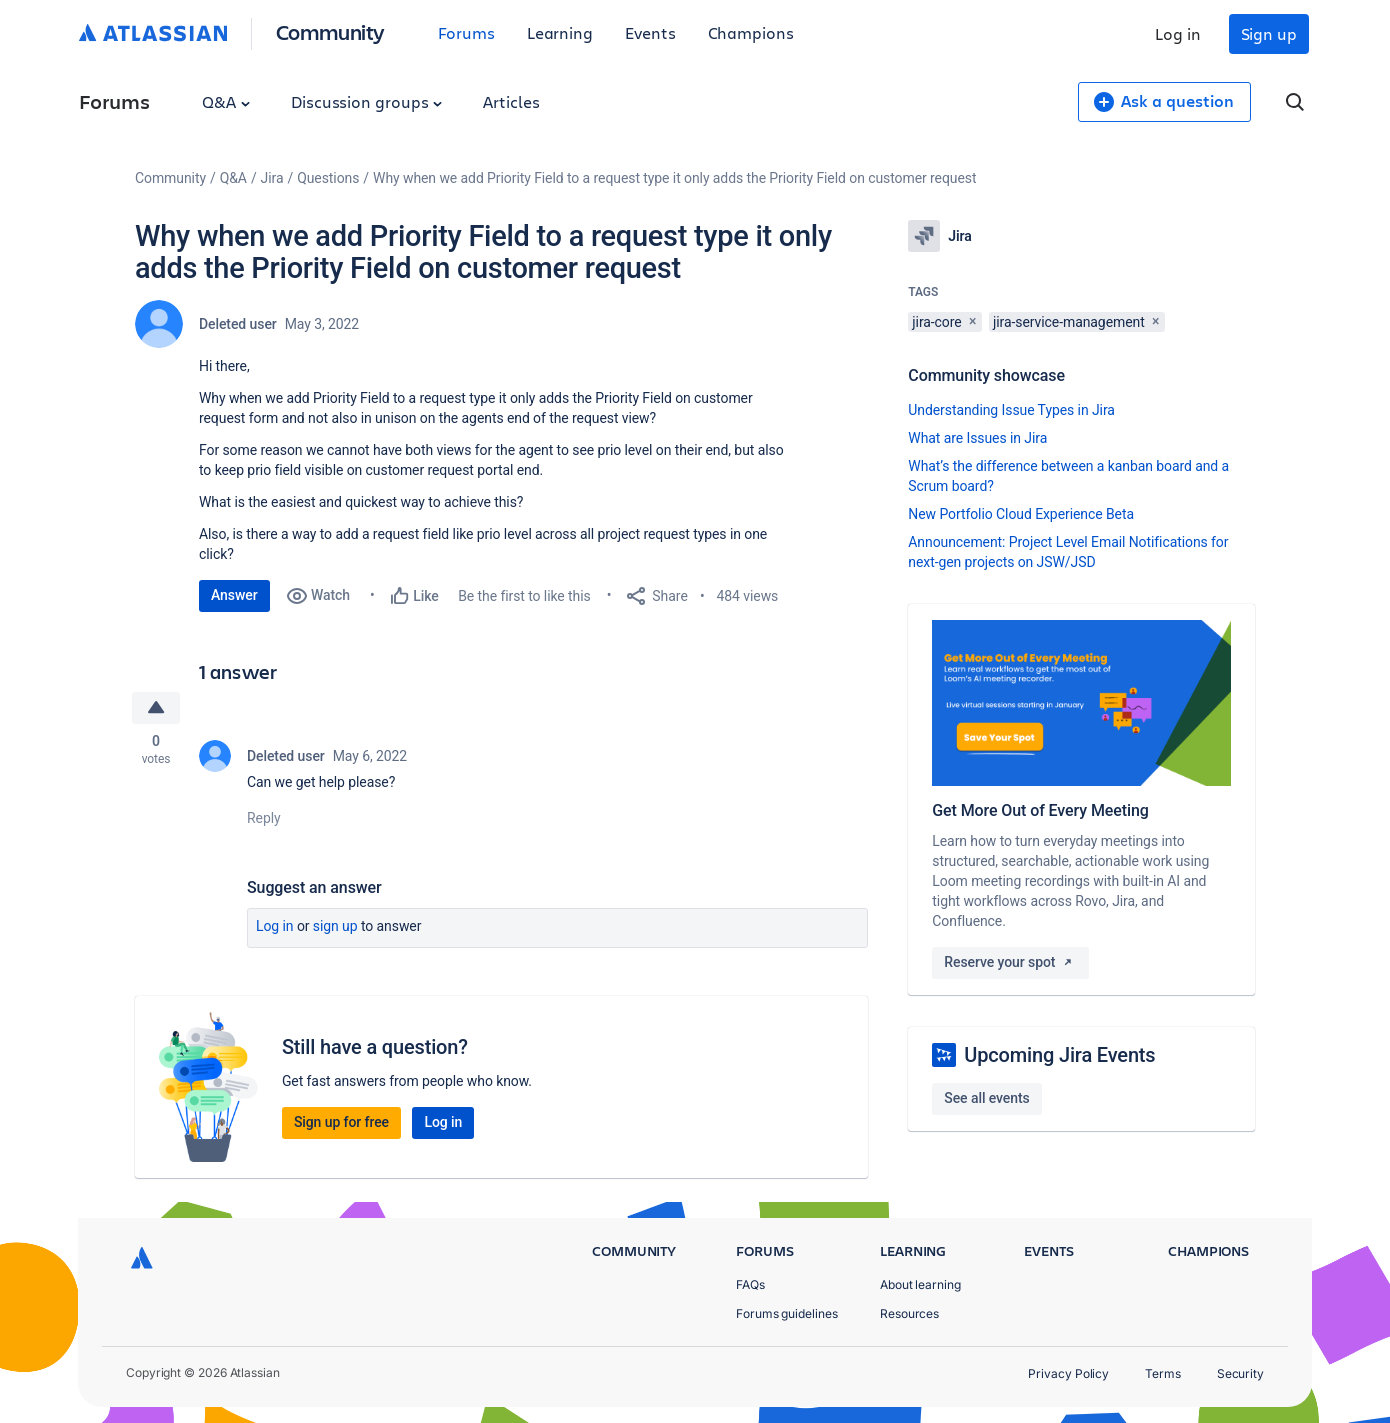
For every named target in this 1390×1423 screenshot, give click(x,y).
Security (1240, 1373)
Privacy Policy (1068, 1373)
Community (330, 31)
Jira (272, 178)
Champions (751, 32)
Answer (234, 595)
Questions (328, 178)
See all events (986, 1098)
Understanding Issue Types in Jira (1011, 410)
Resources (909, 1313)
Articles (511, 101)
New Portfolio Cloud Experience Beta (1021, 514)
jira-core (936, 322)
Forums (466, 32)
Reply (264, 818)
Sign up (1269, 33)
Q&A (226, 101)
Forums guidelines (787, 1313)
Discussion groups (367, 101)
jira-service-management (1069, 322)
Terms (1163, 1373)
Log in (1178, 33)
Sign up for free (341, 1122)
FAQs (750, 1284)
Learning (560, 32)
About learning (920, 1284)
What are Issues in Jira (977, 438)
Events (650, 32)
